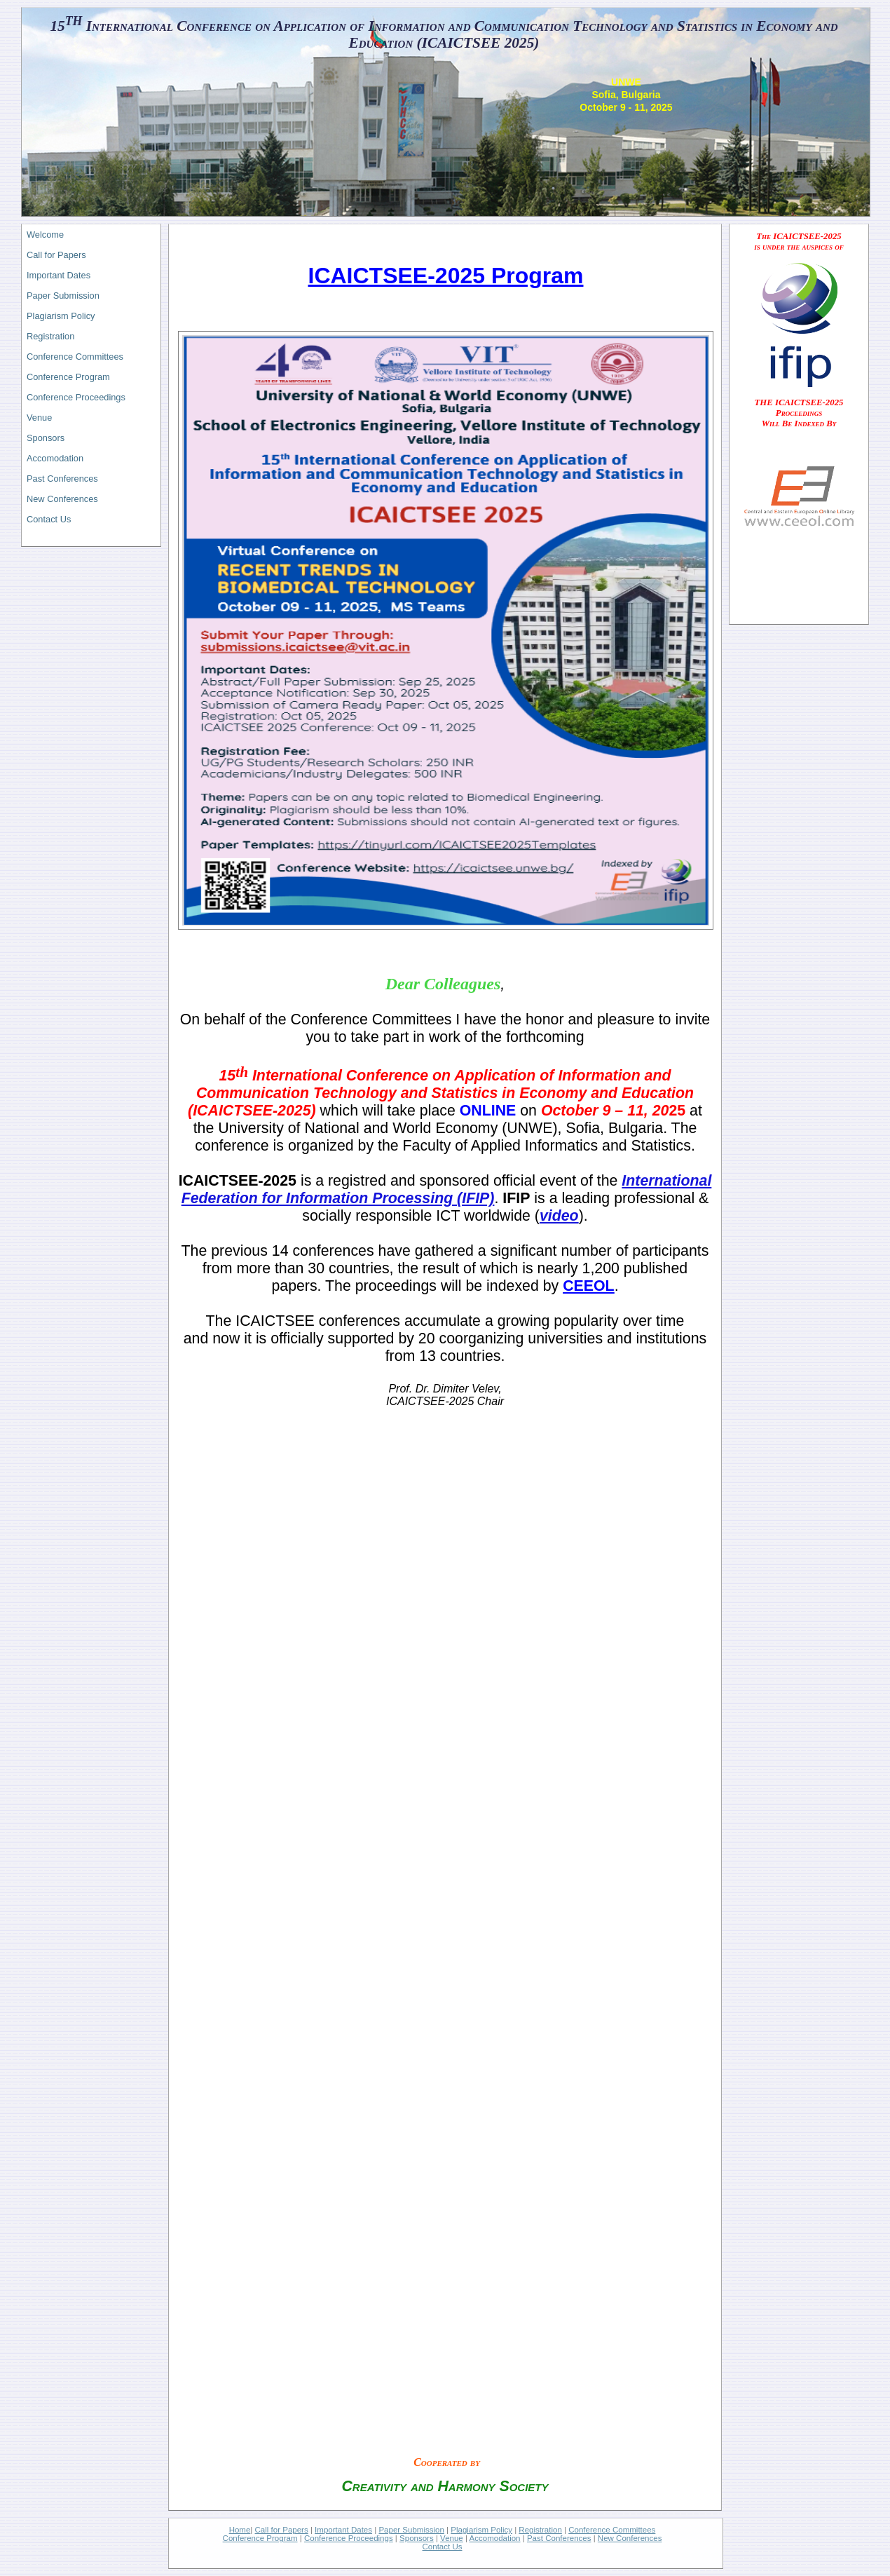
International (666, 1180)
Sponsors (45, 438)
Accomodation (55, 458)
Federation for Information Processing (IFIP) (338, 1198)
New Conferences (62, 499)
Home (240, 2530)
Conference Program (68, 377)
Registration (50, 336)
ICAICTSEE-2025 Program (445, 275)
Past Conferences (62, 478)
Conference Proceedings (76, 397)
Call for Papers (56, 255)
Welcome (45, 234)
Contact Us (49, 519)
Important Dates (58, 275)
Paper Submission (63, 295)
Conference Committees (75, 356)
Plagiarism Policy (61, 316)
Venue (39, 417)
